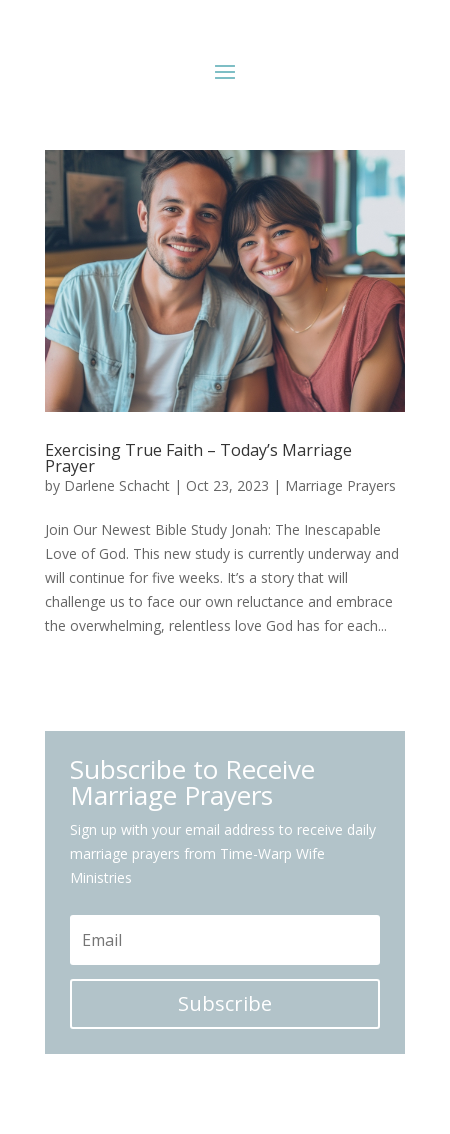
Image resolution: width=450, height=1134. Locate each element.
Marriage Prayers (340, 485)
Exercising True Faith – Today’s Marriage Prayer (198, 458)
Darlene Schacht (117, 485)
